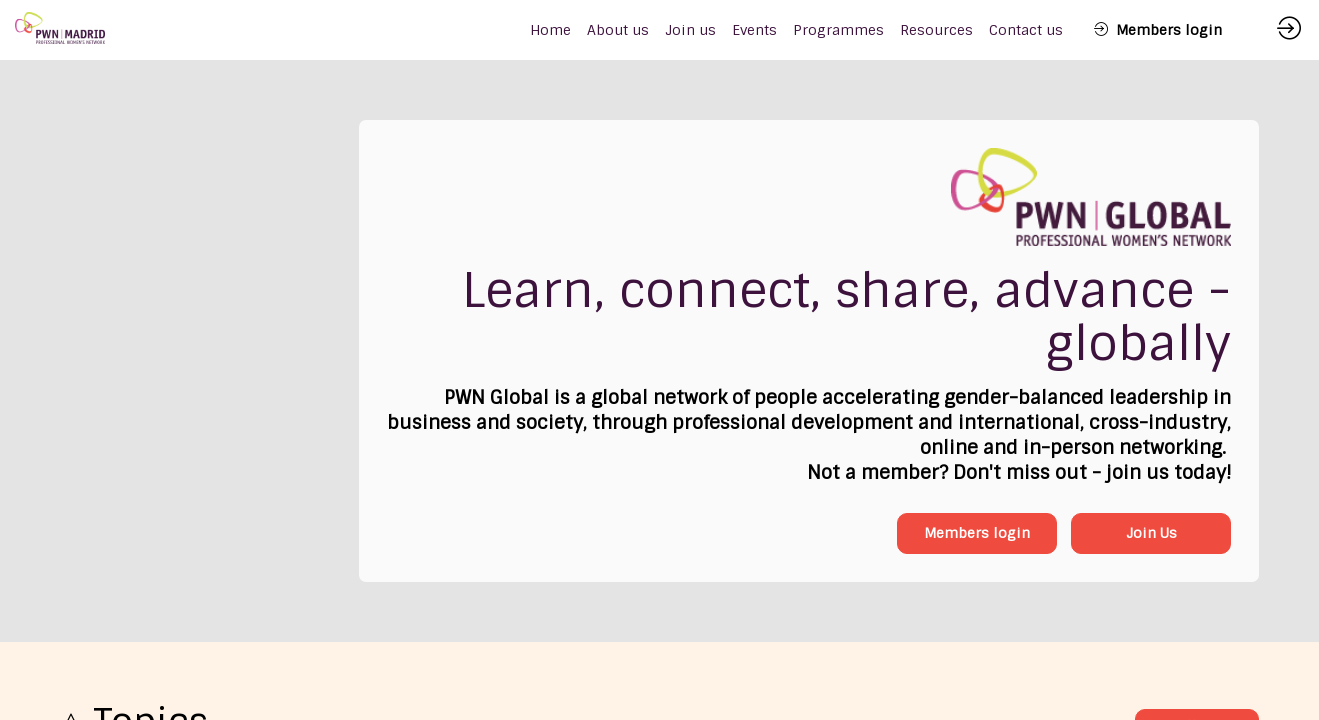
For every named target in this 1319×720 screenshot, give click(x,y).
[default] (550, 30)
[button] (1158, 30)
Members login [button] (977, 533)
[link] (618, 30)
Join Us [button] (1151, 533)
